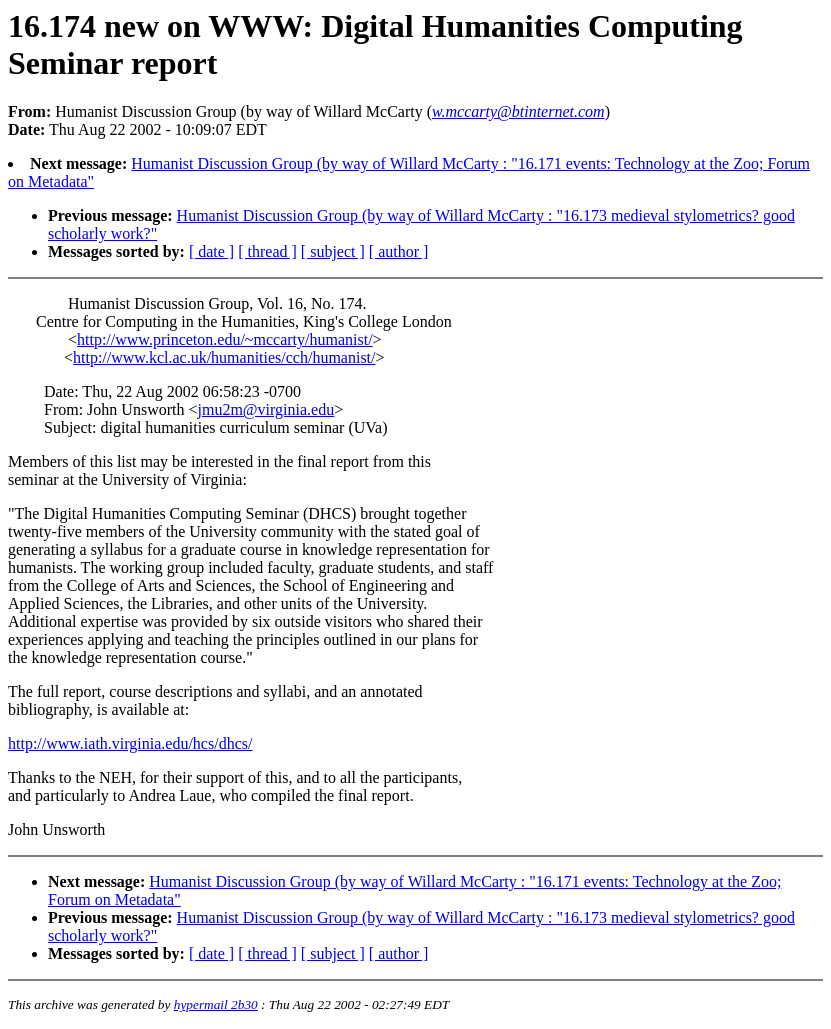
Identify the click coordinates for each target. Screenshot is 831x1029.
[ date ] (211, 251)
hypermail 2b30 (216, 1004)
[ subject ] (333, 251)
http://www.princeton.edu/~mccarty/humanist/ (225, 339)
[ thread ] (267, 251)
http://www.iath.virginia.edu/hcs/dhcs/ (130, 743)
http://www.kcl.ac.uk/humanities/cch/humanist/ (224, 357)
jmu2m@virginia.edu (265, 409)
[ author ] (399, 251)
